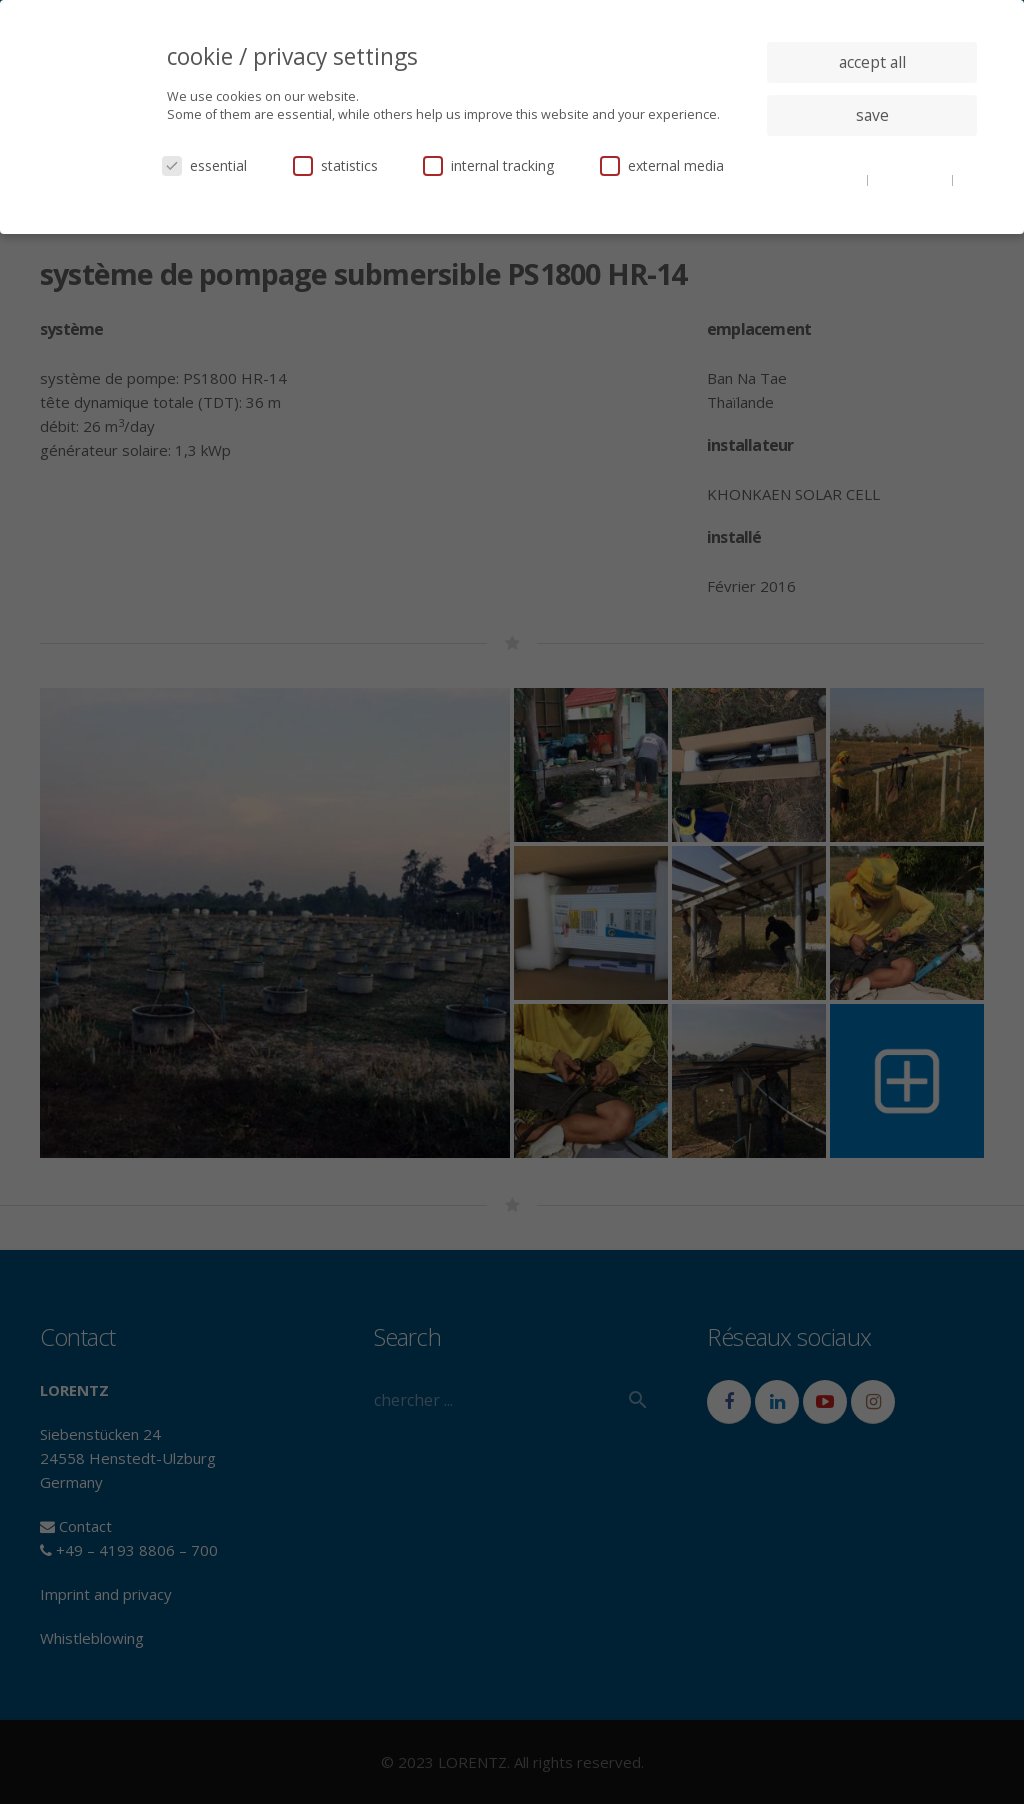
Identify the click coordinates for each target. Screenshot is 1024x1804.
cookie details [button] (825, 179)
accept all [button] (872, 62)
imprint (872, 194)
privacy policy (911, 179)
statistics (335, 165)
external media (662, 165)
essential (204, 165)
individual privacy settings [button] (872, 155)
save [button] (872, 115)
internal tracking (488, 165)
